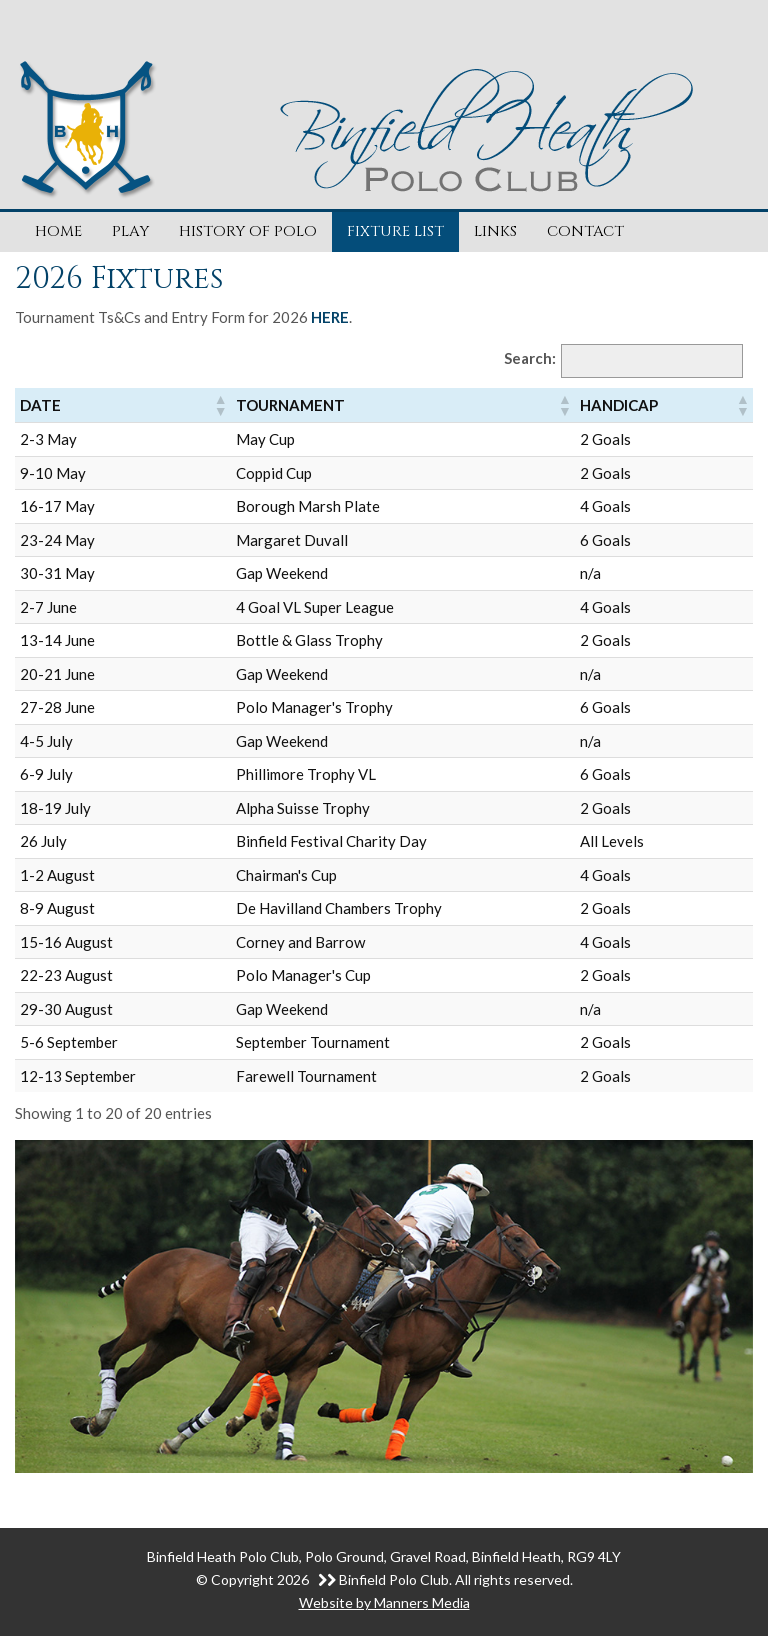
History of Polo (248, 231)
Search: (530, 358)
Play (130, 231)
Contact (585, 231)
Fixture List (395, 231)
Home (58, 231)
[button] (220, 405)
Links (495, 231)
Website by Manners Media (384, 1602)
